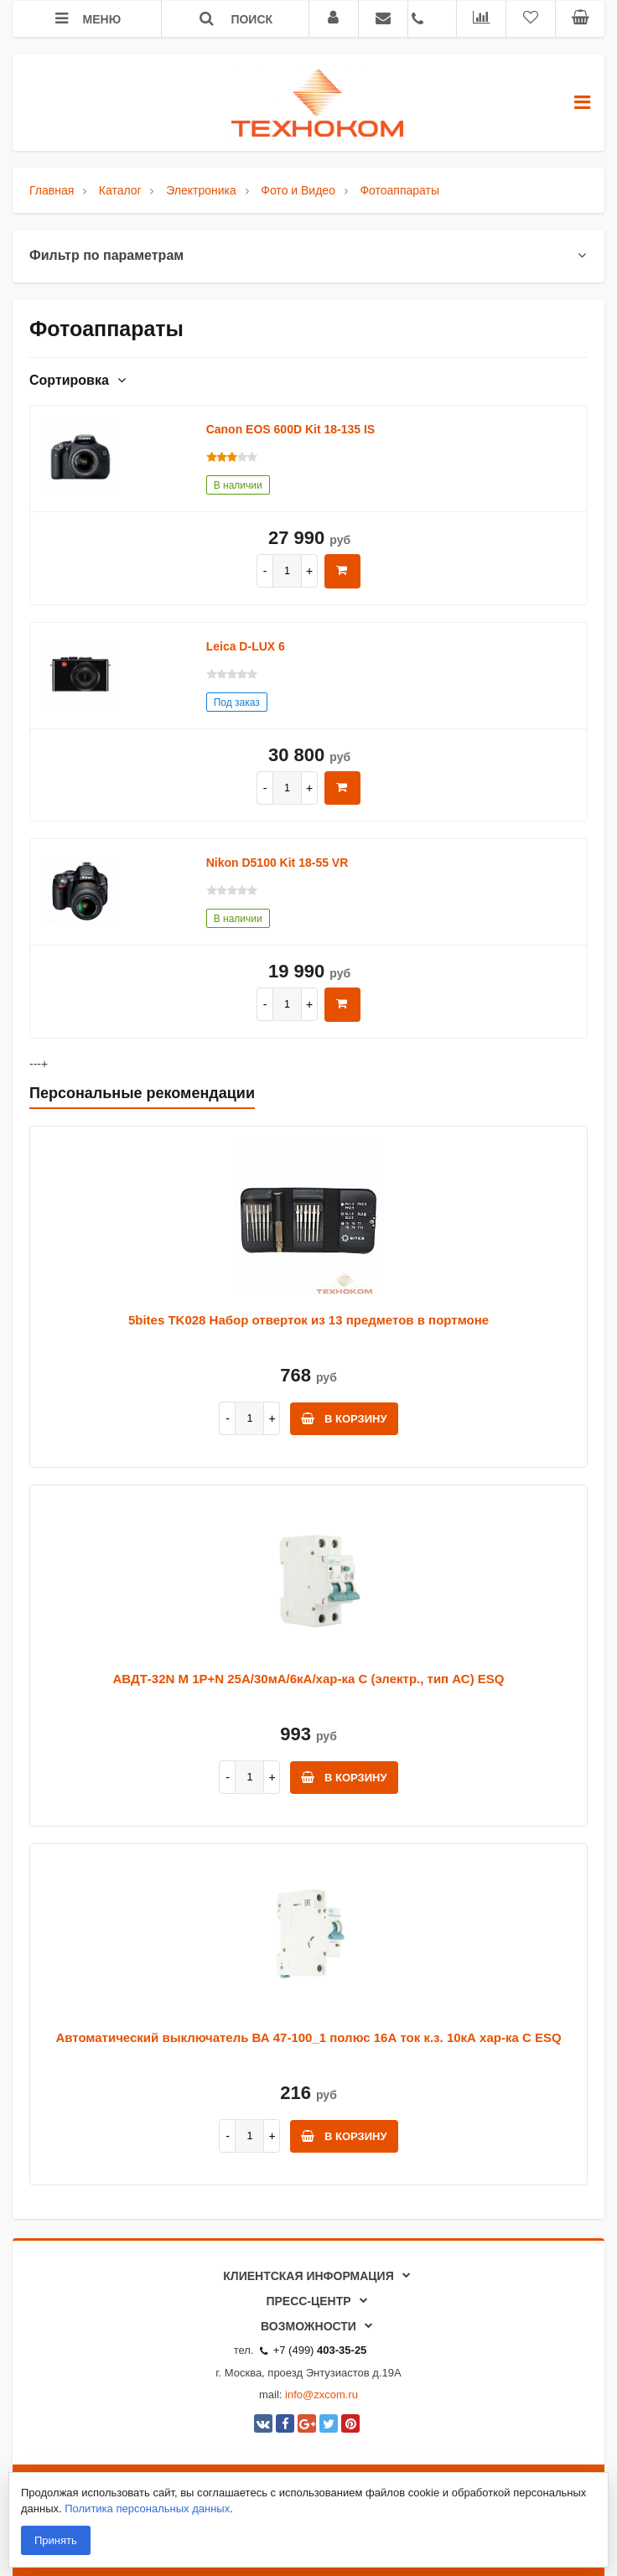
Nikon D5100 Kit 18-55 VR (277, 862)
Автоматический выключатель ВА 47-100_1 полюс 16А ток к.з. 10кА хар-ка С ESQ (308, 2037)
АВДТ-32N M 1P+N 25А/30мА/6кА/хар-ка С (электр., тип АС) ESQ (309, 1679)
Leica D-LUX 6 (245, 646)
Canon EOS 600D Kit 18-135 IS (291, 429)
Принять (55, 2540)
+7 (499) (313, 2350)
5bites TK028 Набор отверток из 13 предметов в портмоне (308, 1320)
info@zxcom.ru (321, 2394)
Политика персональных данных (147, 2508)
